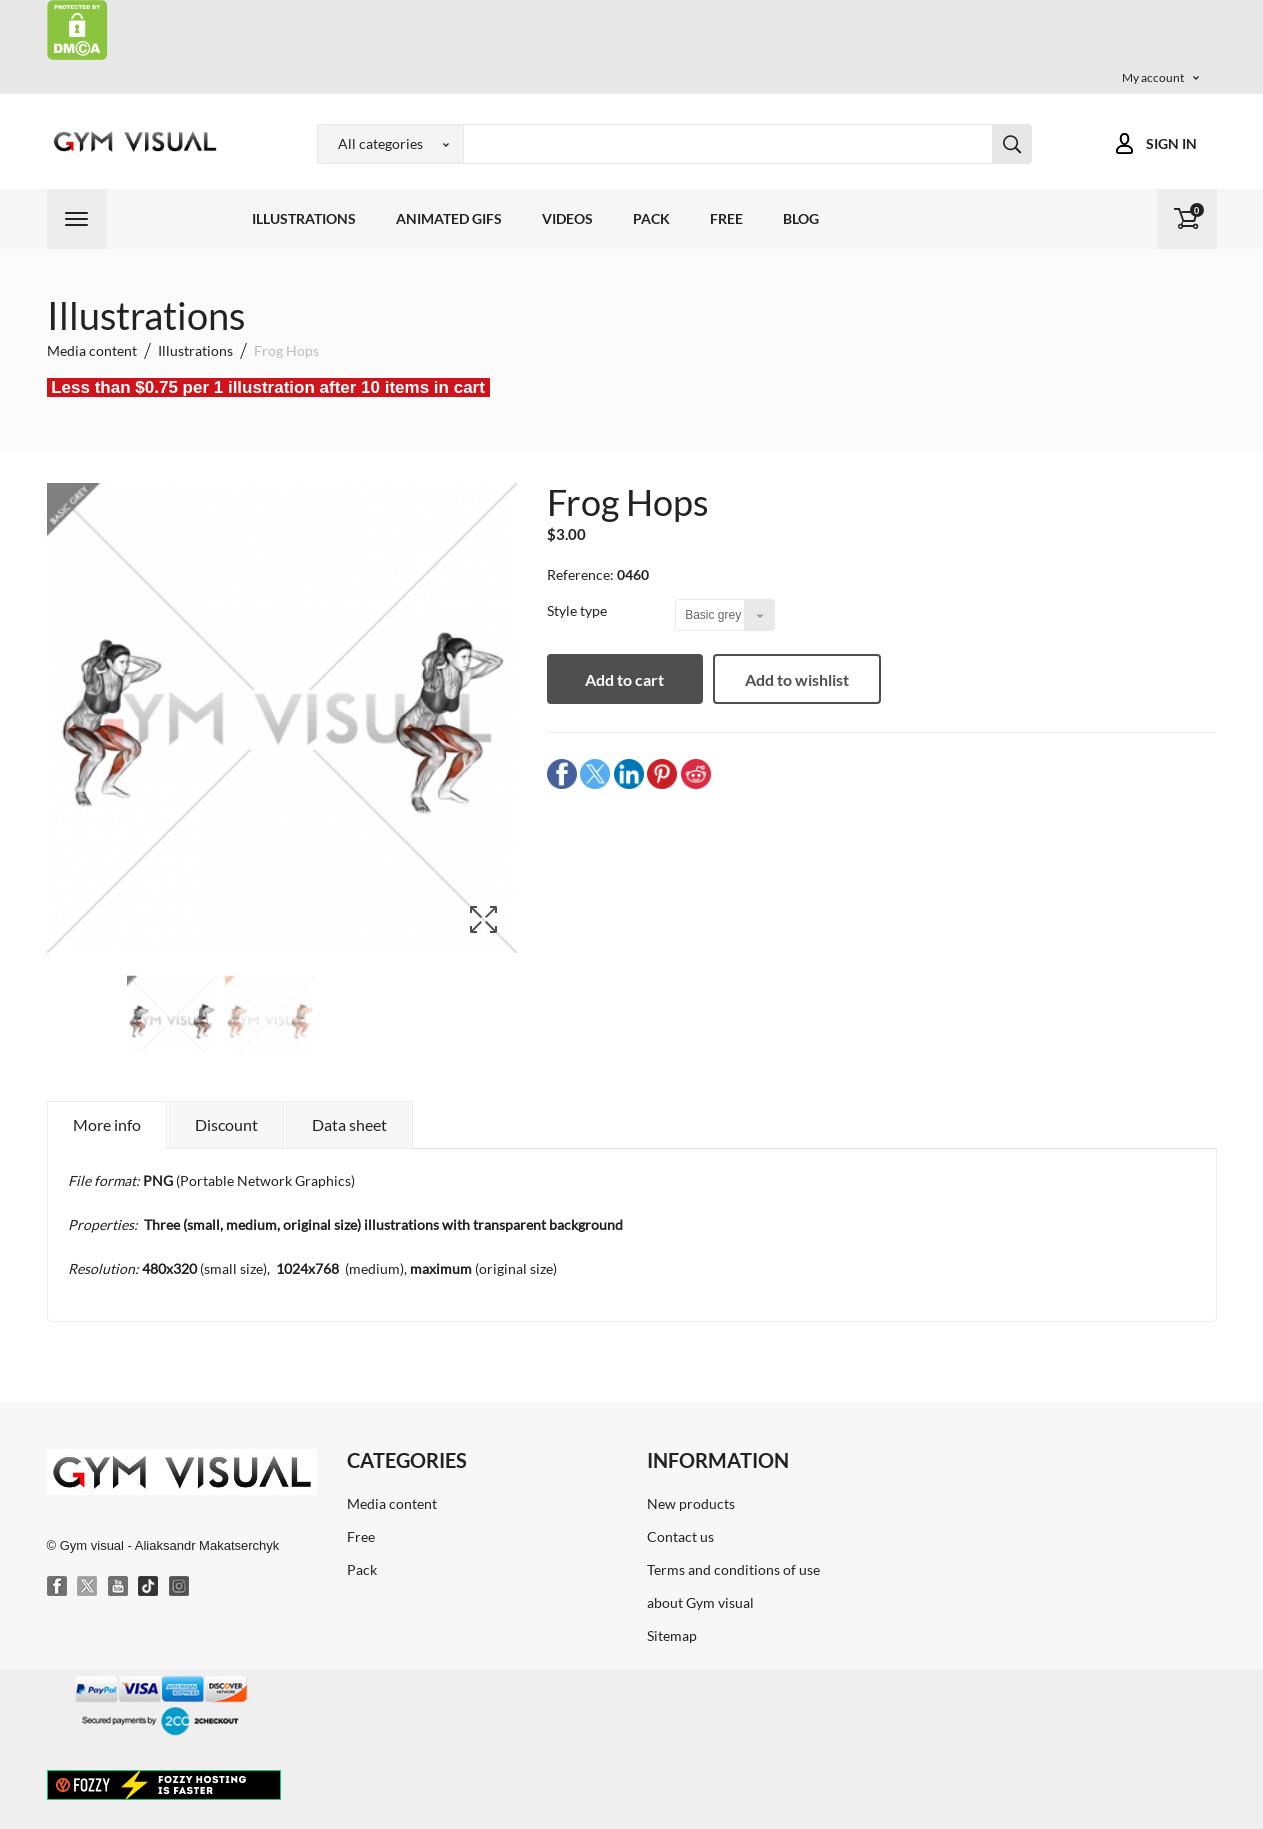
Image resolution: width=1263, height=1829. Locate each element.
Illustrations (304, 218)
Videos (567, 218)
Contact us (680, 1536)
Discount (226, 1124)
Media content (392, 1503)
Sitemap (672, 1635)
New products (691, 1503)
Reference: (580, 574)
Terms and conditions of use (733, 1569)
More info (107, 1124)
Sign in (1171, 143)
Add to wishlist (800, 679)
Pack (651, 218)
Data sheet (349, 1124)
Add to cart (626, 679)
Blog (801, 218)
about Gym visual (700, 1602)
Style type (578, 610)
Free (726, 218)
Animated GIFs (449, 218)
